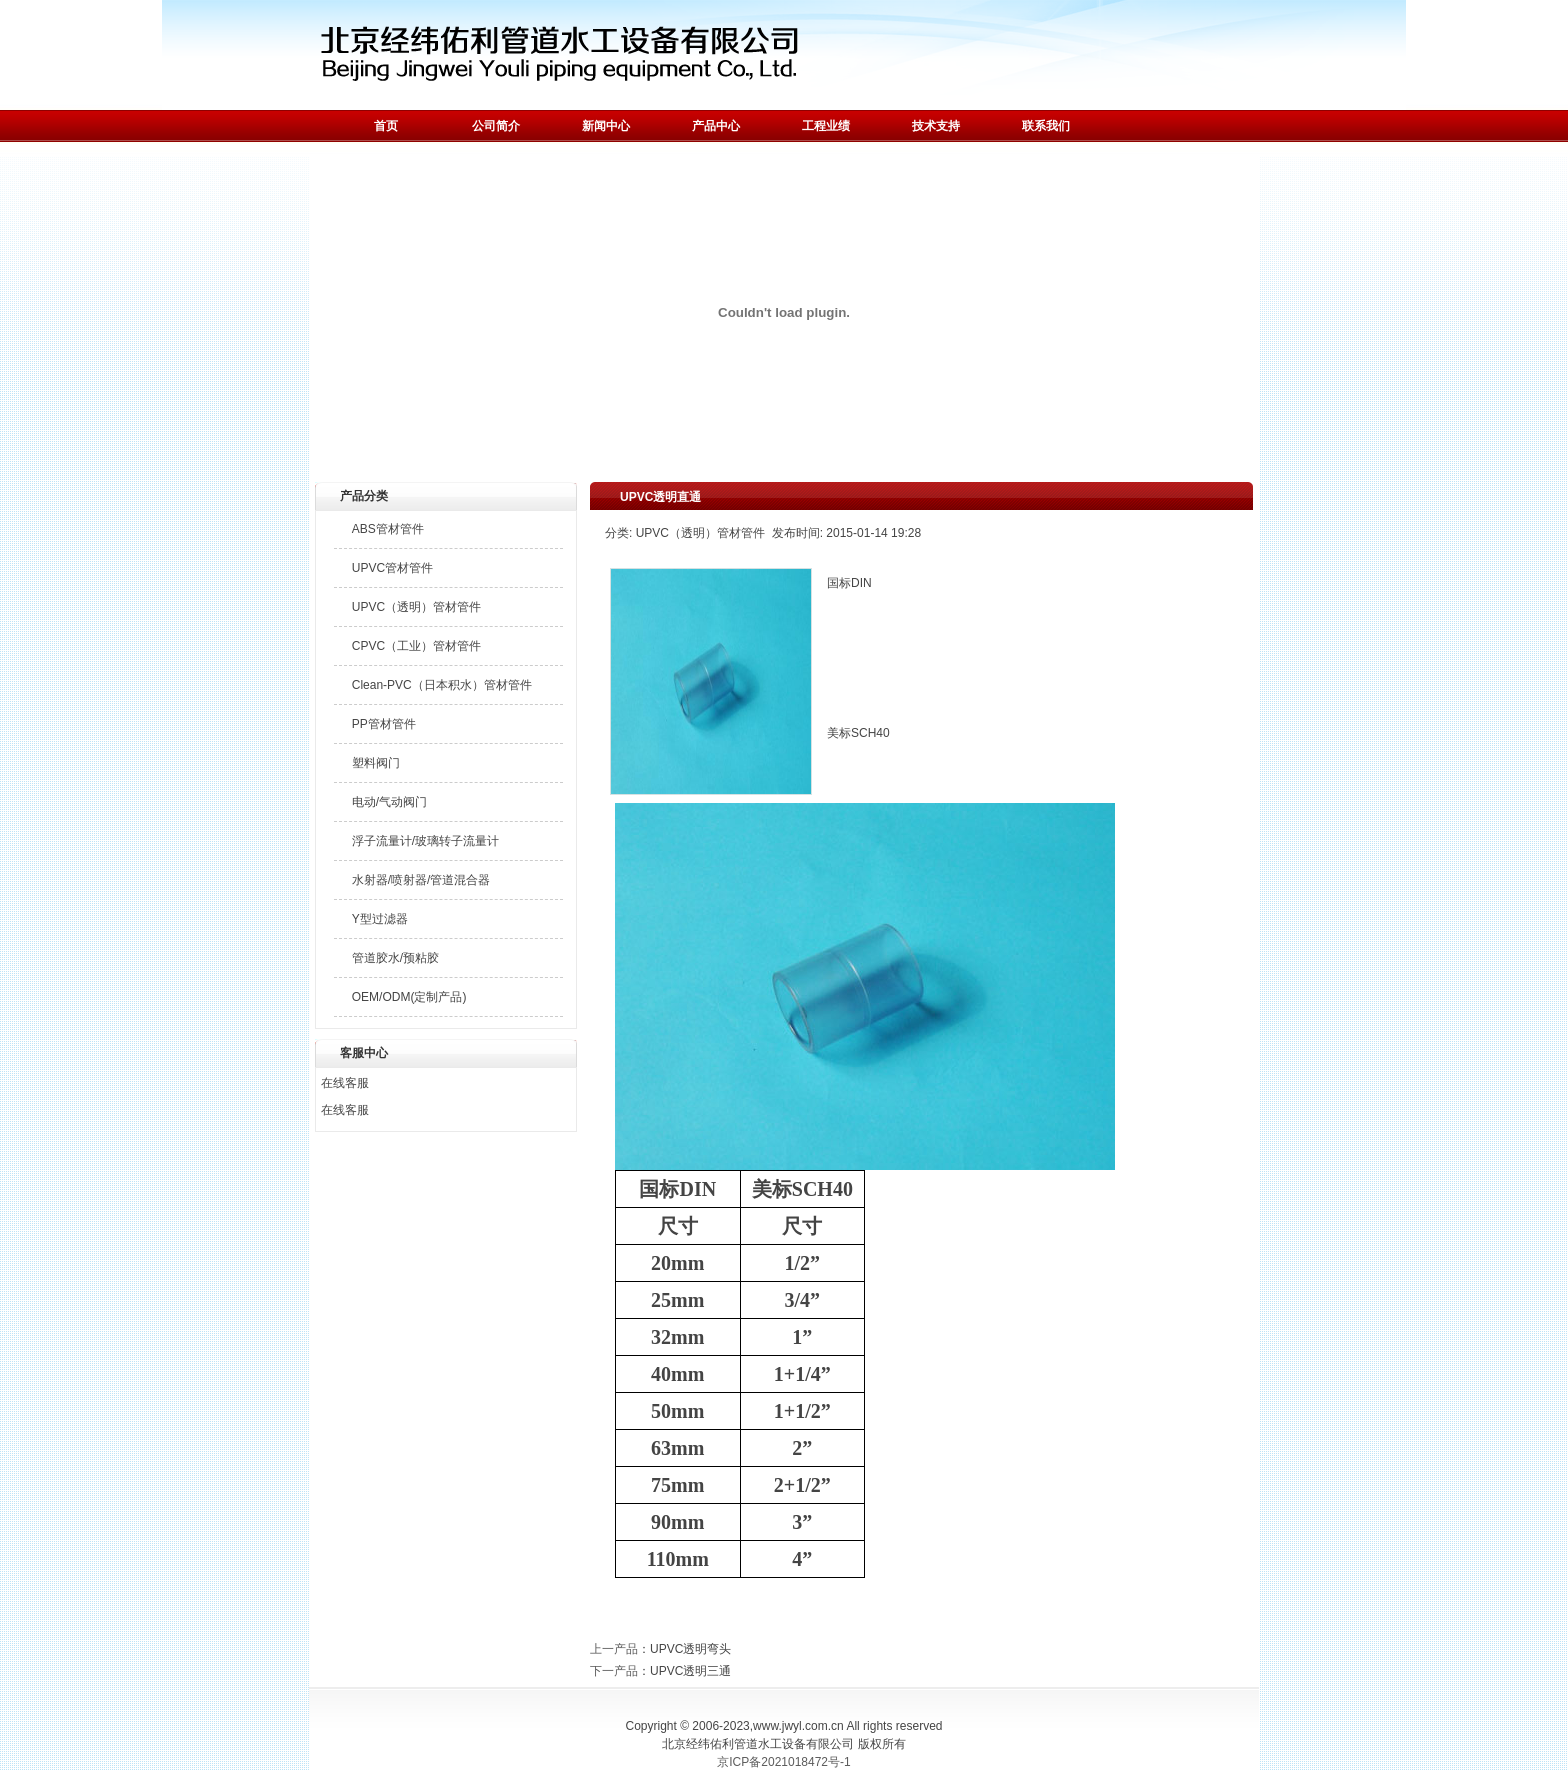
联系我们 (1046, 126)
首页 (386, 126)
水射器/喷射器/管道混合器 (421, 880)
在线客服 (345, 1083)
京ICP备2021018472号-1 (783, 1762)
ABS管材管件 (388, 529)
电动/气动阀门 (389, 802)
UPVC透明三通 (690, 1671)
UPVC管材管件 (392, 568)
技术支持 (936, 126)
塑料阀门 (376, 763)
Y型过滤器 (380, 919)
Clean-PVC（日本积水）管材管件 (442, 685)
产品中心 (716, 126)
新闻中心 (606, 126)
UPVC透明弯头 (690, 1649)
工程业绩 (826, 126)
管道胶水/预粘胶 (395, 958)
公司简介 (496, 126)
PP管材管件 (384, 724)
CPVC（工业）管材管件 (416, 646)
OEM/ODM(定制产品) (409, 997)
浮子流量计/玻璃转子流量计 (425, 841)
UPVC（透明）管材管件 (416, 607)
